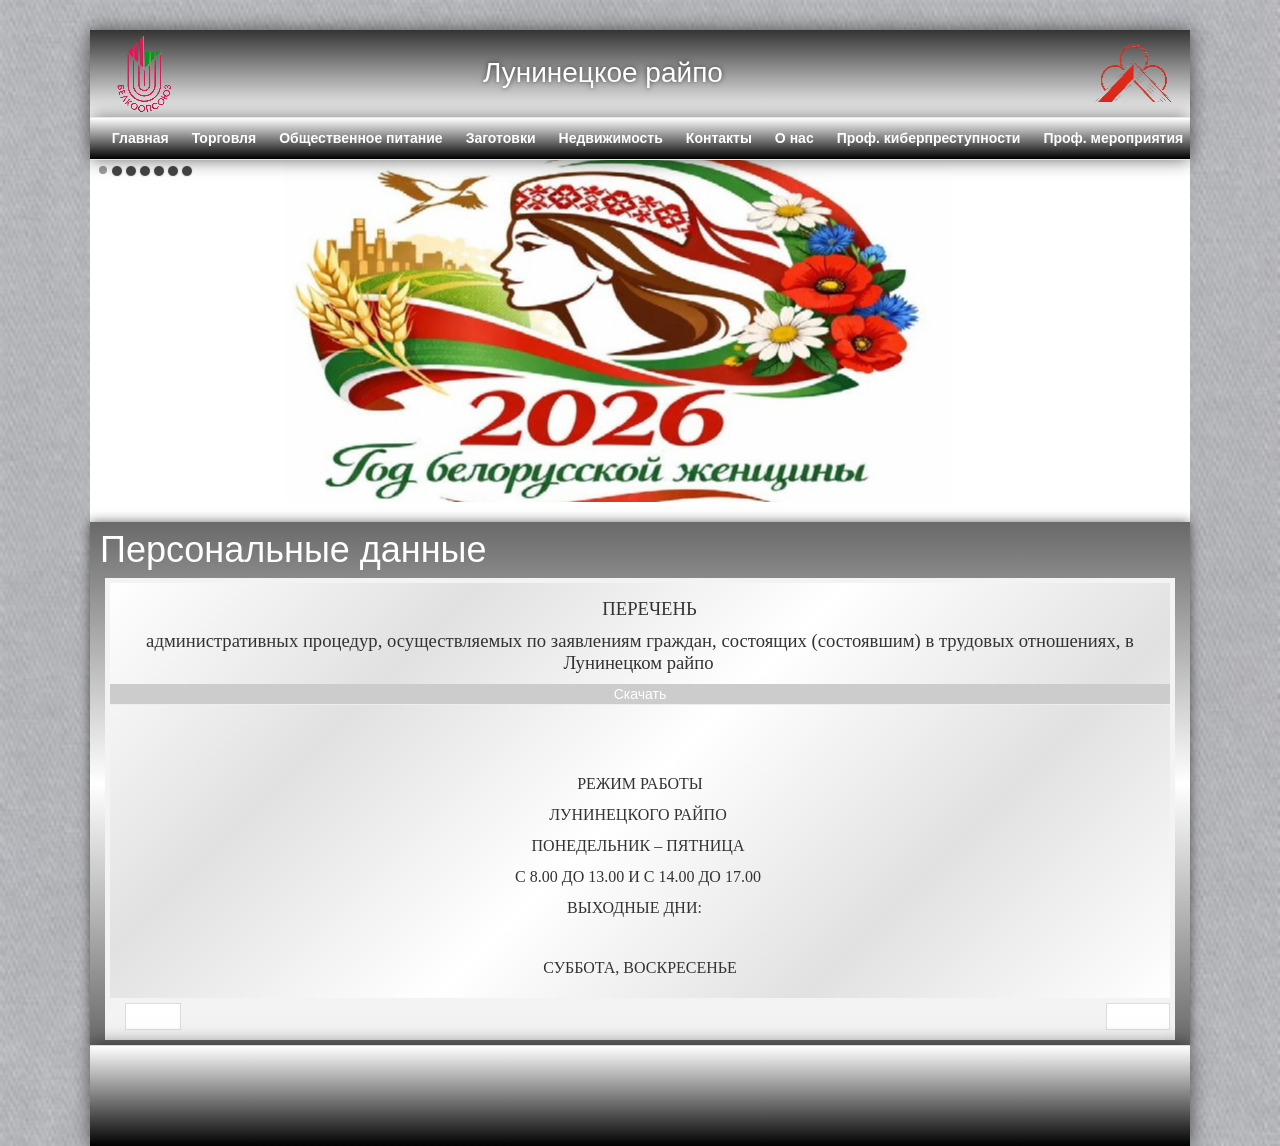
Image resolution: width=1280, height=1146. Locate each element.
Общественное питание (361, 138)
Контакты (719, 138)
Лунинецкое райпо (603, 72)
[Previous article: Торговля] (153, 1017)
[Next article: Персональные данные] (1138, 1017)
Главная (140, 138)
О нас (794, 138)
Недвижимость (611, 138)
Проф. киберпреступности (929, 138)
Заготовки (501, 138)
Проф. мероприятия (1113, 138)
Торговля (224, 138)
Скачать (640, 694)
